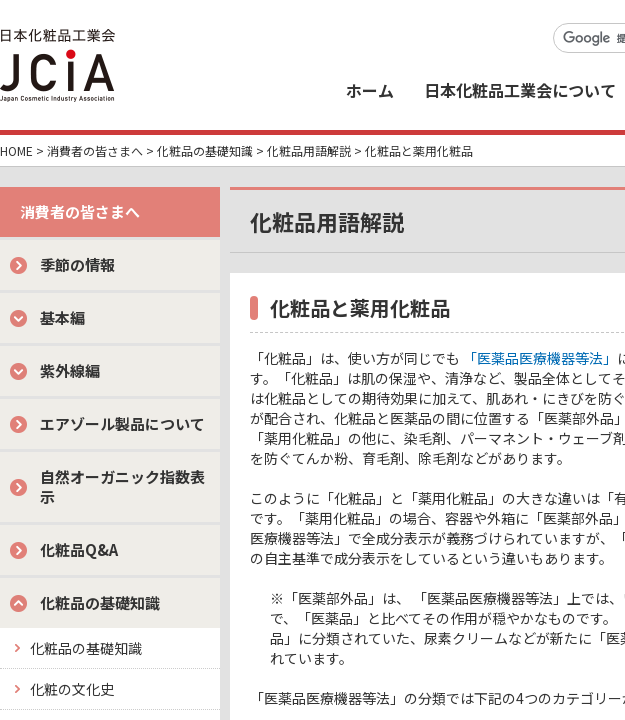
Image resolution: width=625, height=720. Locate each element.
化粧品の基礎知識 (205, 150)
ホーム (370, 90)
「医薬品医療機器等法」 (540, 358)
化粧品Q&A (79, 549)
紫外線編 (70, 370)
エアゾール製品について (122, 423)
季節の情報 (77, 264)
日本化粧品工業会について (520, 90)
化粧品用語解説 (309, 150)
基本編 (62, 317)
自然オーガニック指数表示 (122, 486)
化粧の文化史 (72, 689)
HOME (16, 150)
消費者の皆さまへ (95, 150)
